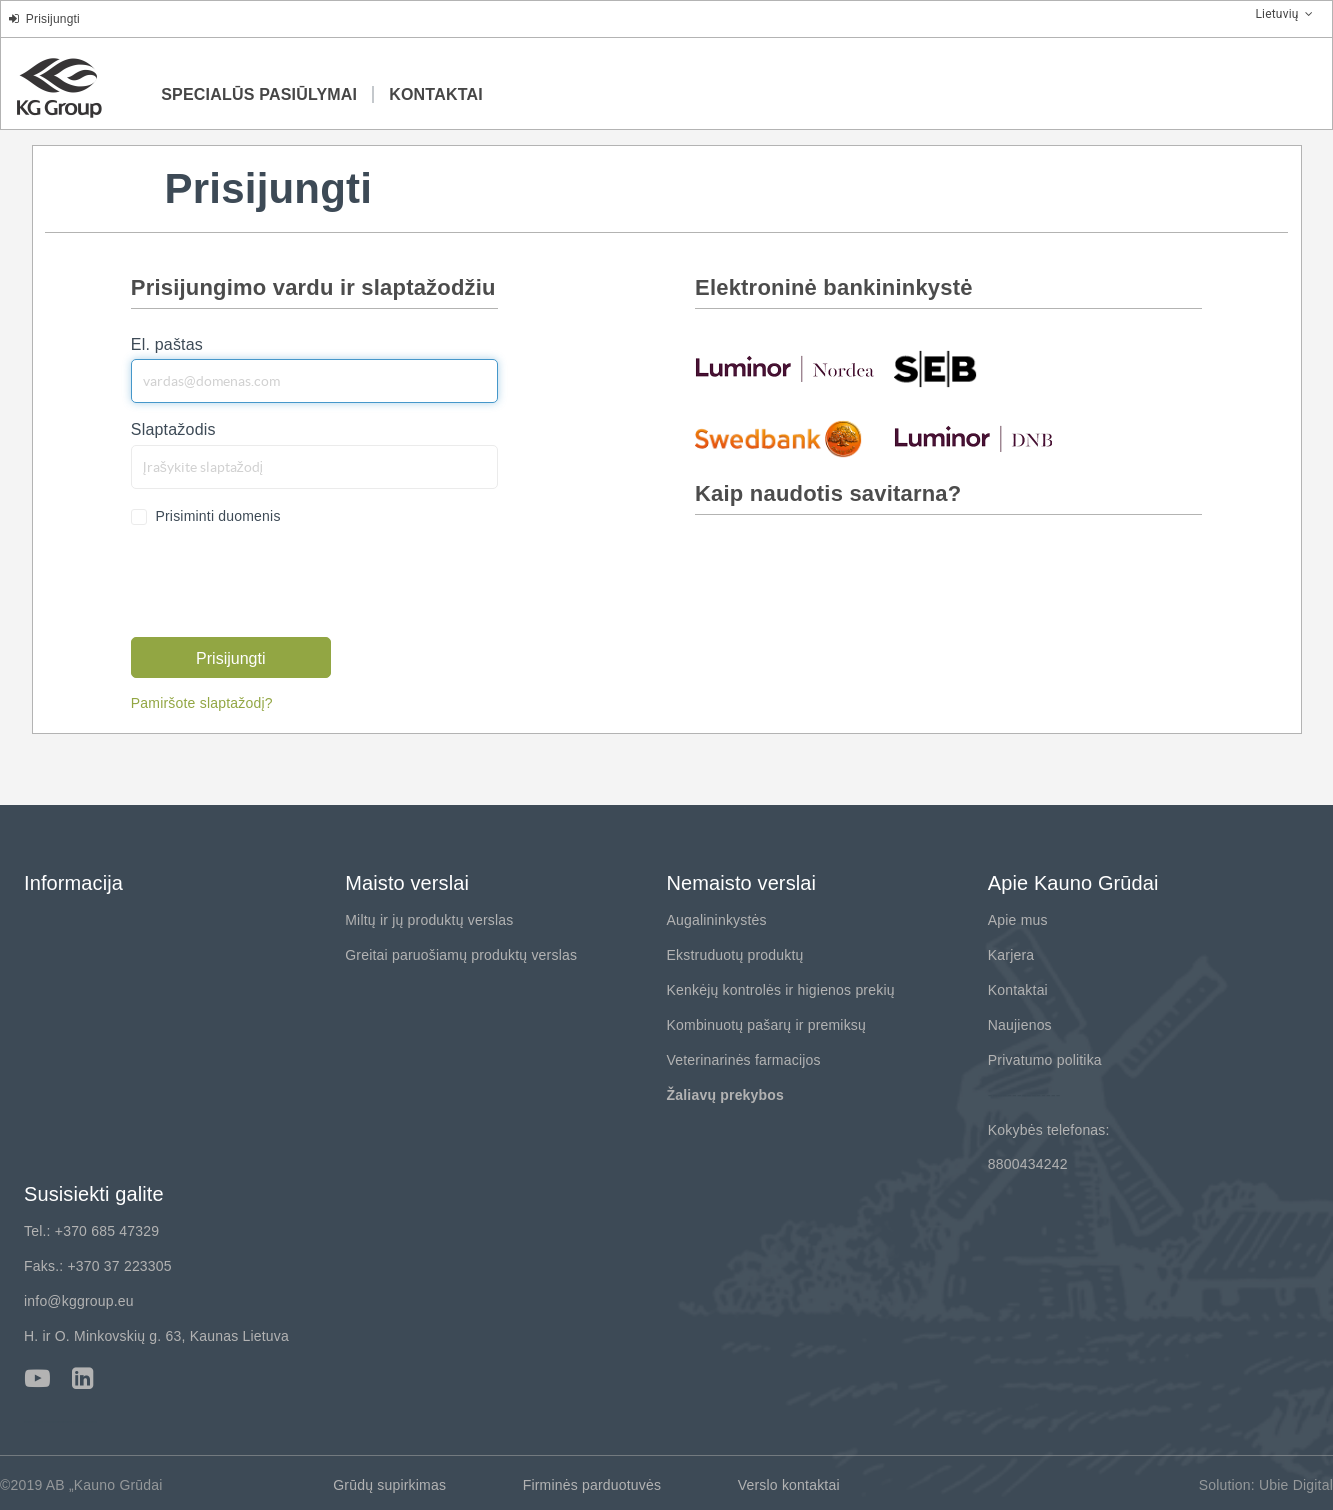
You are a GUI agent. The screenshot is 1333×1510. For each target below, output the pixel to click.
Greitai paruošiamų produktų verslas (461, 955)
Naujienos (1020, 1025)
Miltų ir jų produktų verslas (429, 920)
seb (984, 368)
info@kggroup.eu (79, 1301)
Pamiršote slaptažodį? (202, 703)
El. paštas (167, 344)
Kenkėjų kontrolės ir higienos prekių (781, 990)
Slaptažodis (173, 429)
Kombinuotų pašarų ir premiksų (767, 1025)
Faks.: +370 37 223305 (98, 1266)
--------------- (1024, 1095)
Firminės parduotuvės (592, 1485)
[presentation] (283, 582)
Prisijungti (44, 19)
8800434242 (1028, 1164)
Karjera (1011, 955)
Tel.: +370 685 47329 (91, 1231)
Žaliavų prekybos (726, 1095)
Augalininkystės (717, 920)
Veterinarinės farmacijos (744, 1060)
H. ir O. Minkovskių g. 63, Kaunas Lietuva (156, 1336)
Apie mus (1018, 920)
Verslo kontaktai (789, 1485)
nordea (785, 368)
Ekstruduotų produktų (735, 955)
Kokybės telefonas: (1049, 1130)
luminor (984, 438)
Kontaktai (1018, 990)
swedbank (785, 438)
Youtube (37, 1379)
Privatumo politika (1045, 1060)
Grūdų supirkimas (389, 1485)
